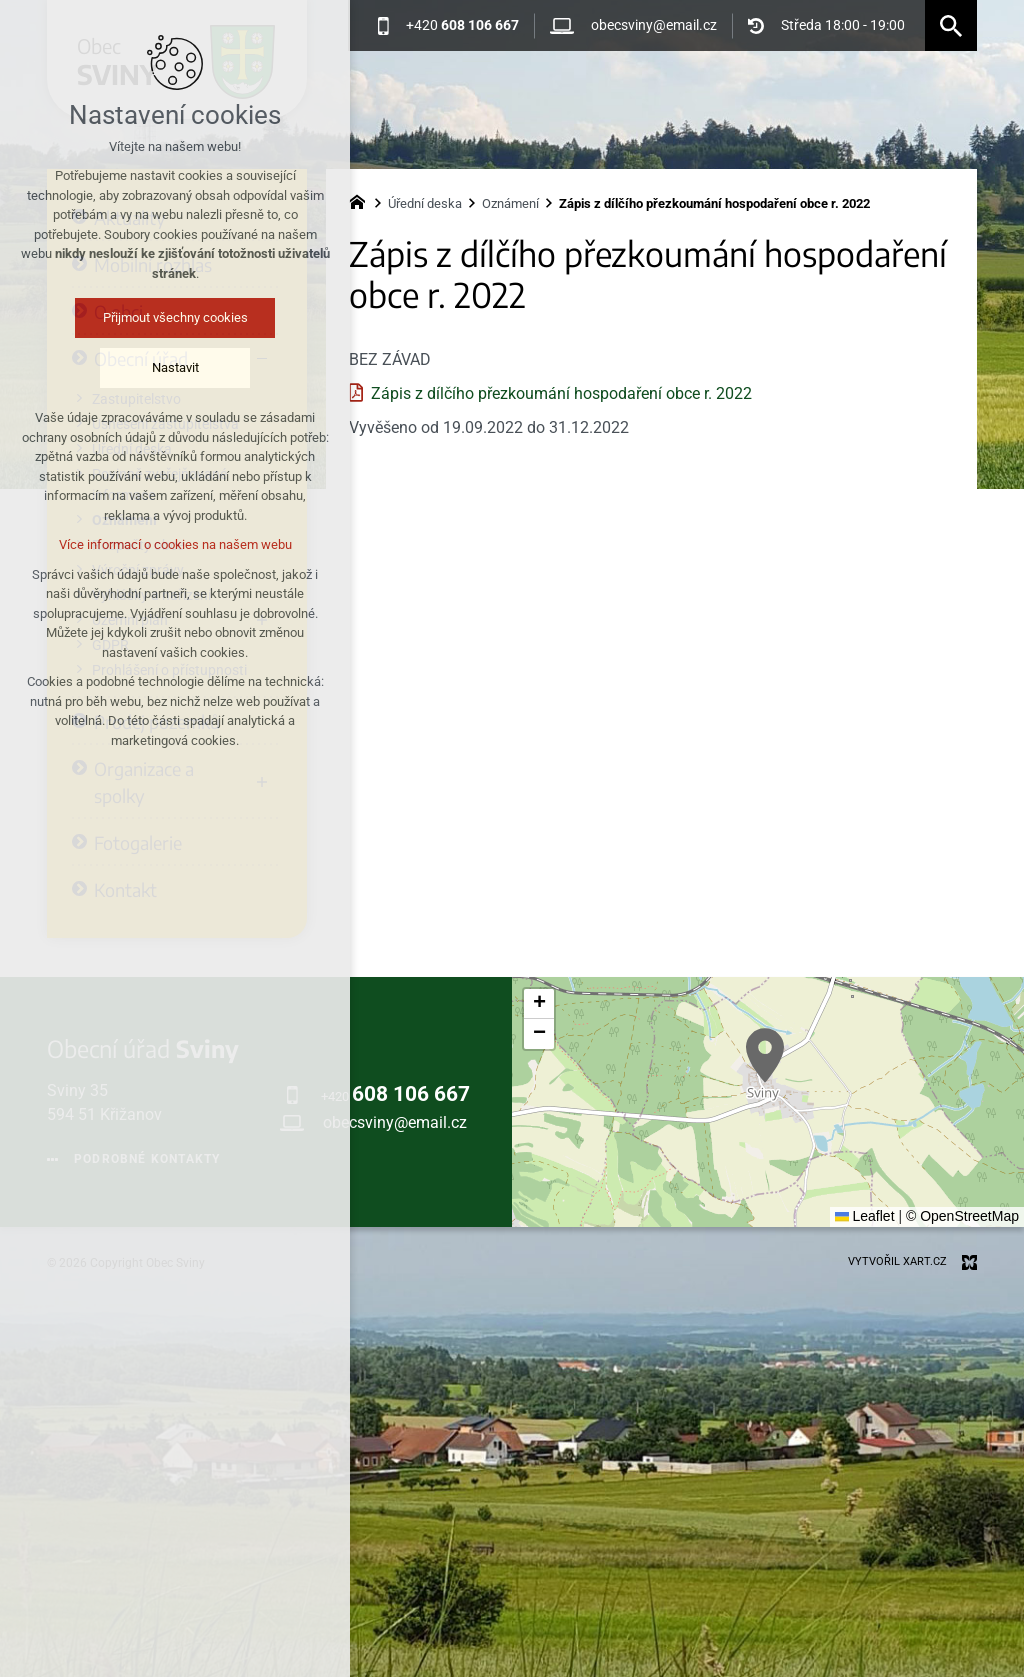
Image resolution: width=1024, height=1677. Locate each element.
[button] (765, 1055)
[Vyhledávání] (951, 25)
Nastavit (141, 367)
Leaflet (865, 1216)
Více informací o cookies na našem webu (141, 544)
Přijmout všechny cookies (141, 317)
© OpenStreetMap (962, 1216)
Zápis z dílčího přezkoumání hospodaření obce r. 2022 (561, 393)
